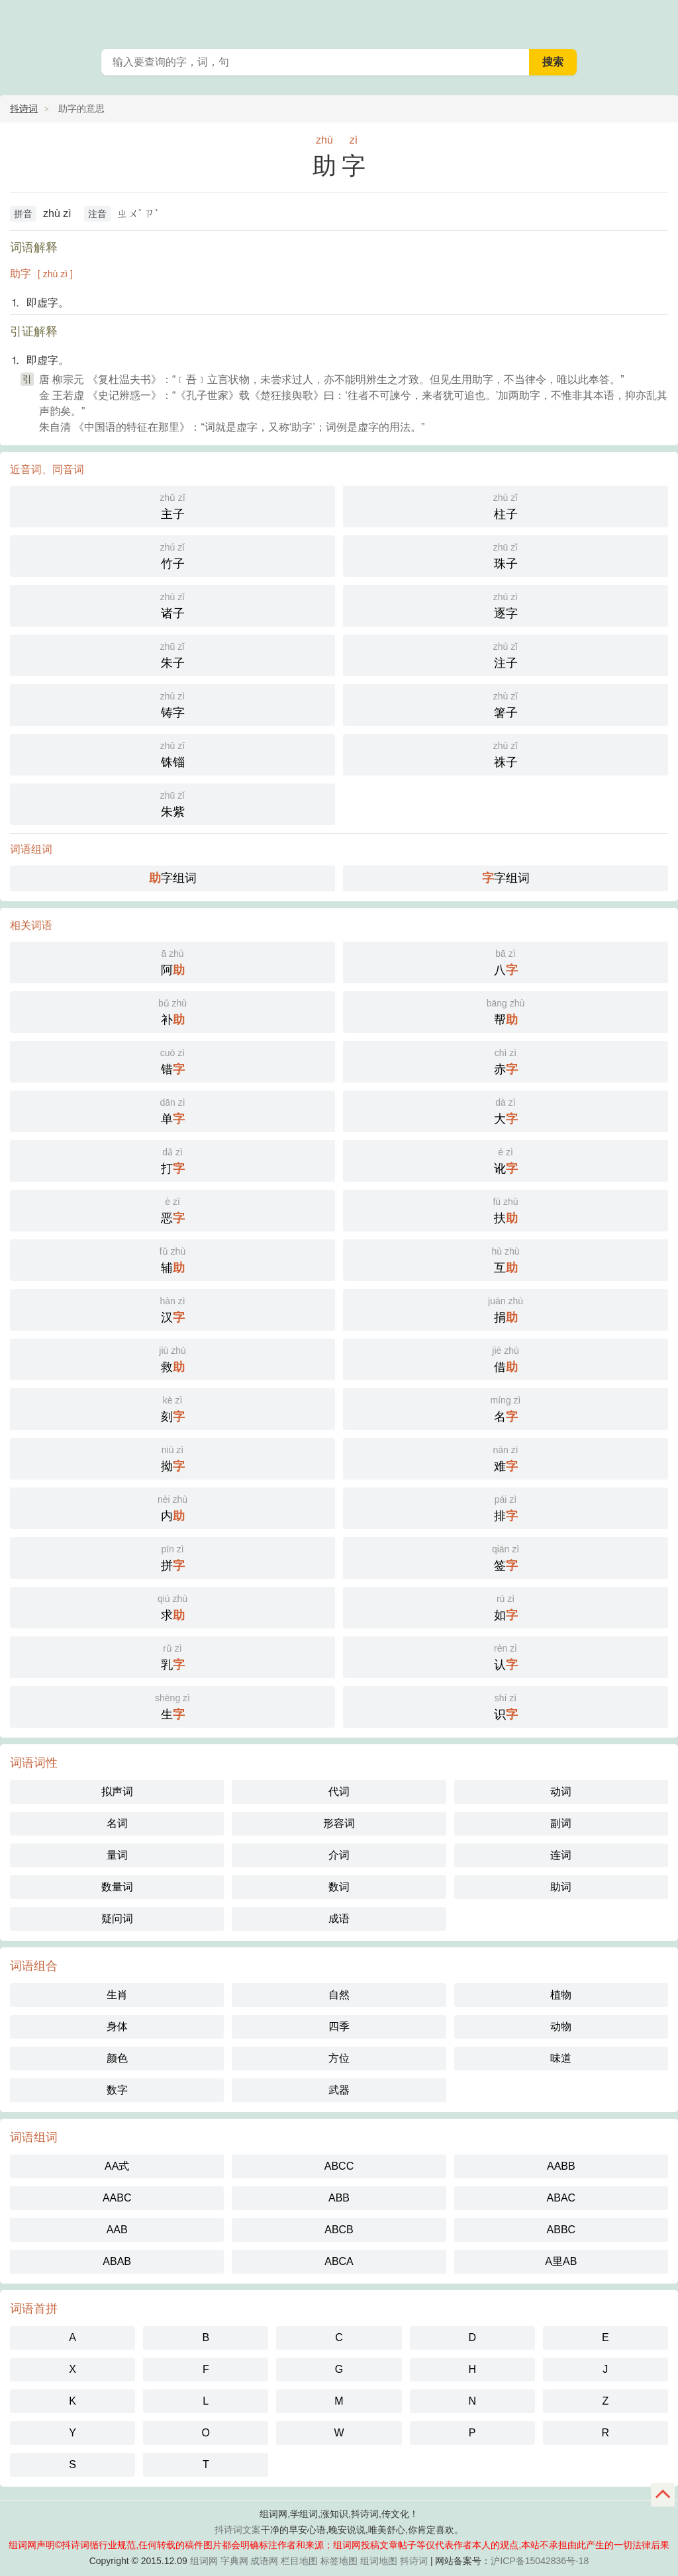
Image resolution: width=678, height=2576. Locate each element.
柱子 (505, 505)
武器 (339, 2090)
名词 (117, 1823)
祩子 (505, 753)
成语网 (264, 2560)
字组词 (173, 878)
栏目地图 (299, 2560)
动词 (560, 1791)
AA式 (117, 2166)
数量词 (117, 1886)
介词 (339, 1855)
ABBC (561, 2229)
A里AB (561, 2261)
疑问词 (117, 1918)
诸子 (172, 604)
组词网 (204, 2560)
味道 (560, 2058)
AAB (117, 2229)
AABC (117, 2197)
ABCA (339, 2261)
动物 (560, 2026)
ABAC (561, 2197)
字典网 (234, 2560)
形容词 (339, 1823)
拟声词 (117, 1791)
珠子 (505, 554)
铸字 (172, 703)
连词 (560, 1855)
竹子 (172, 554)
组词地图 (378, 2560)
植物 (560, 1994)
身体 (117, 2026)
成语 (339, 1918)
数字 (117, 2090)
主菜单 (659, 20)
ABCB (339, 2229)
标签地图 (339, 2560)
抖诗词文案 (238, 2529)
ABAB (117, 2261)
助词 (560, 1886)
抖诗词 (24, 108)
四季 (339, 2026)
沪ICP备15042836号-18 (540, 2560)
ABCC (339, 2166)
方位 (339, 2058)
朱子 (172, 654)
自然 (339, 1994)
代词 (339, 1791)
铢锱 (172, 753)
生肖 (117, 1994)
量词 (117, 1855)
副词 (560, 1823)
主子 (172, 505)
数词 (339, 1886)
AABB (561, 2166)
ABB (339, 2197)
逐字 (505, 604)
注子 (505, 654)
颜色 (117, 2058)
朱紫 (172, 803)
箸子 (505, 703)
